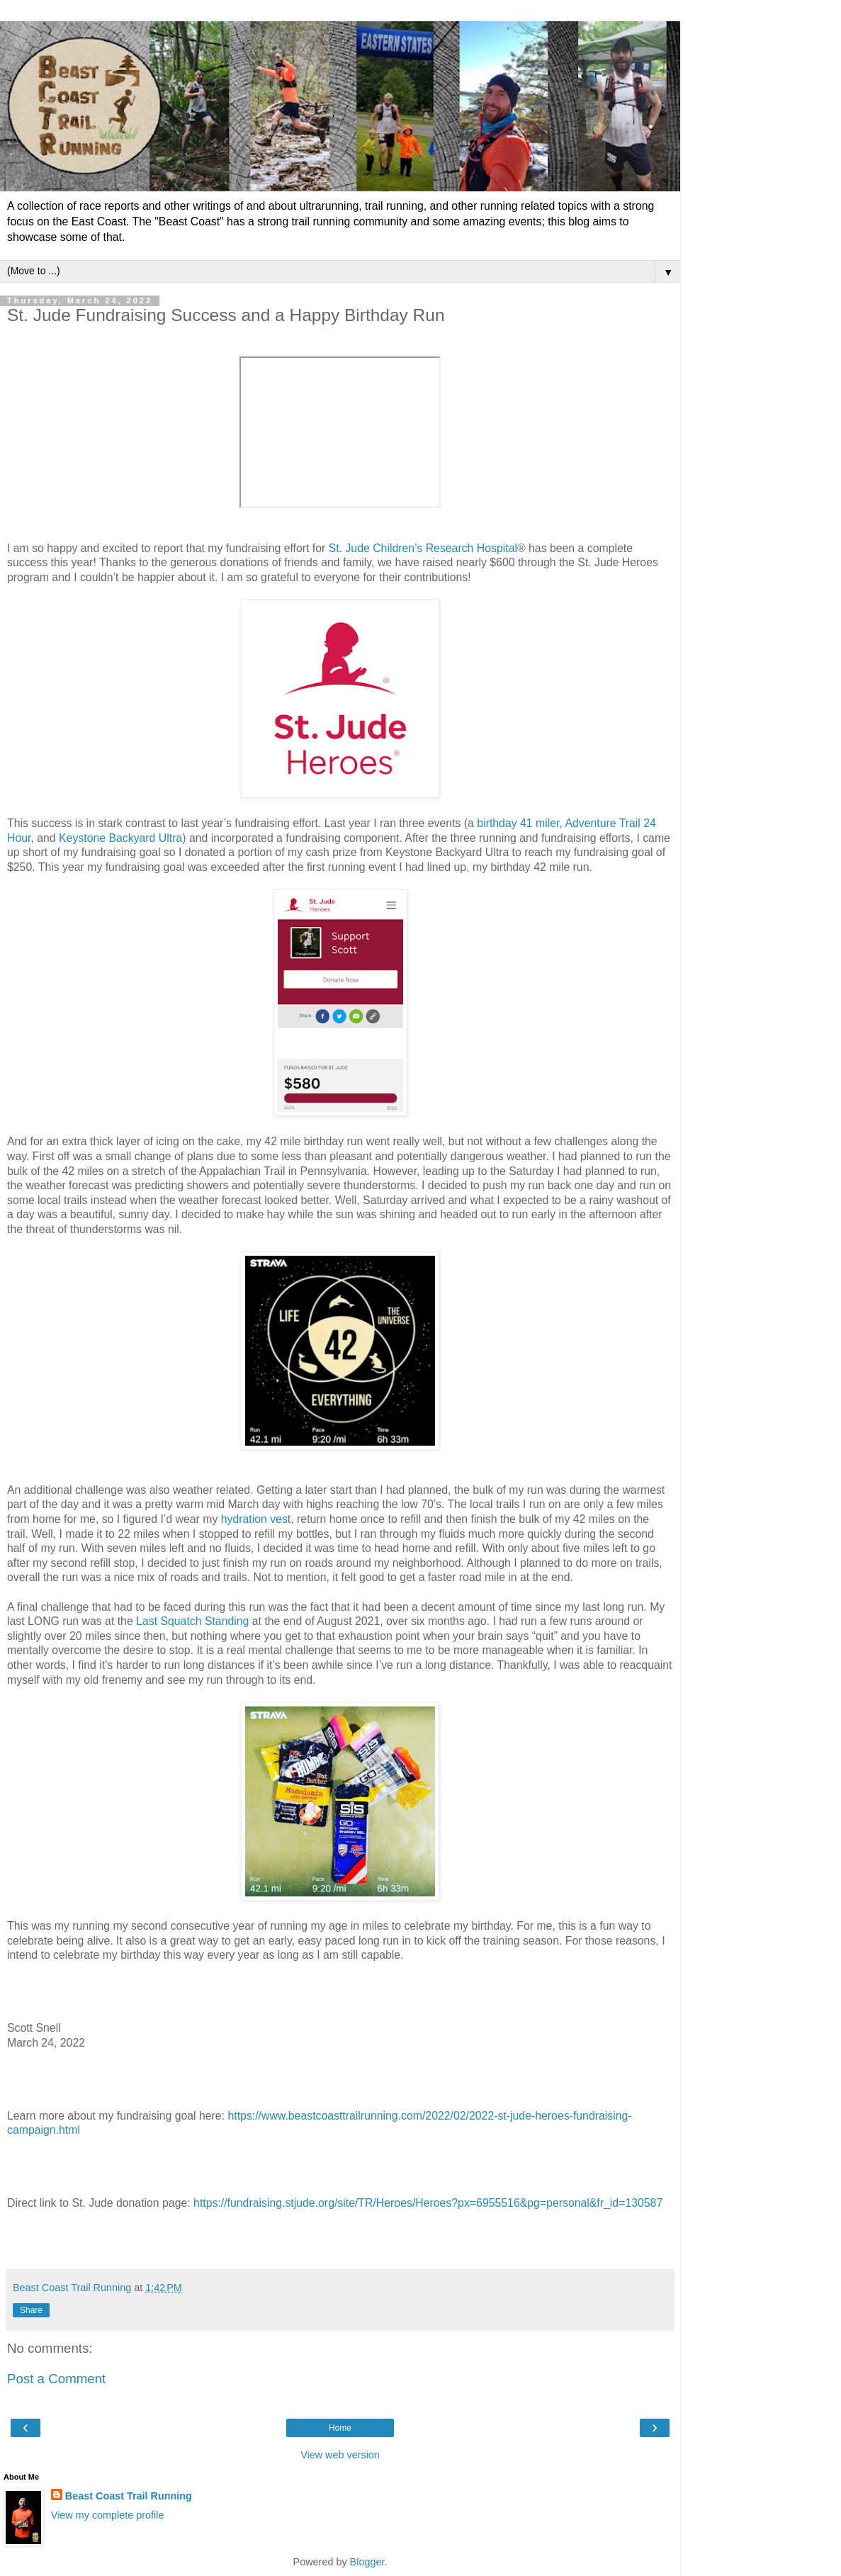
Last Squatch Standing (192, 1621)
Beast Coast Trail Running (128, 2496)
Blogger (367, 2561)
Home (340, 2428)
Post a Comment (56, 2378)
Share (31, 2310)
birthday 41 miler (518, 823)
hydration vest (256, 1519)
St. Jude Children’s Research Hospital (423, 548)
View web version (340, 2454)
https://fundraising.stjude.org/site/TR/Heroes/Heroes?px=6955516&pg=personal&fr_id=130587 (427, 2203)
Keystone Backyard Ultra (120, 838)
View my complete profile (107, 2515)
